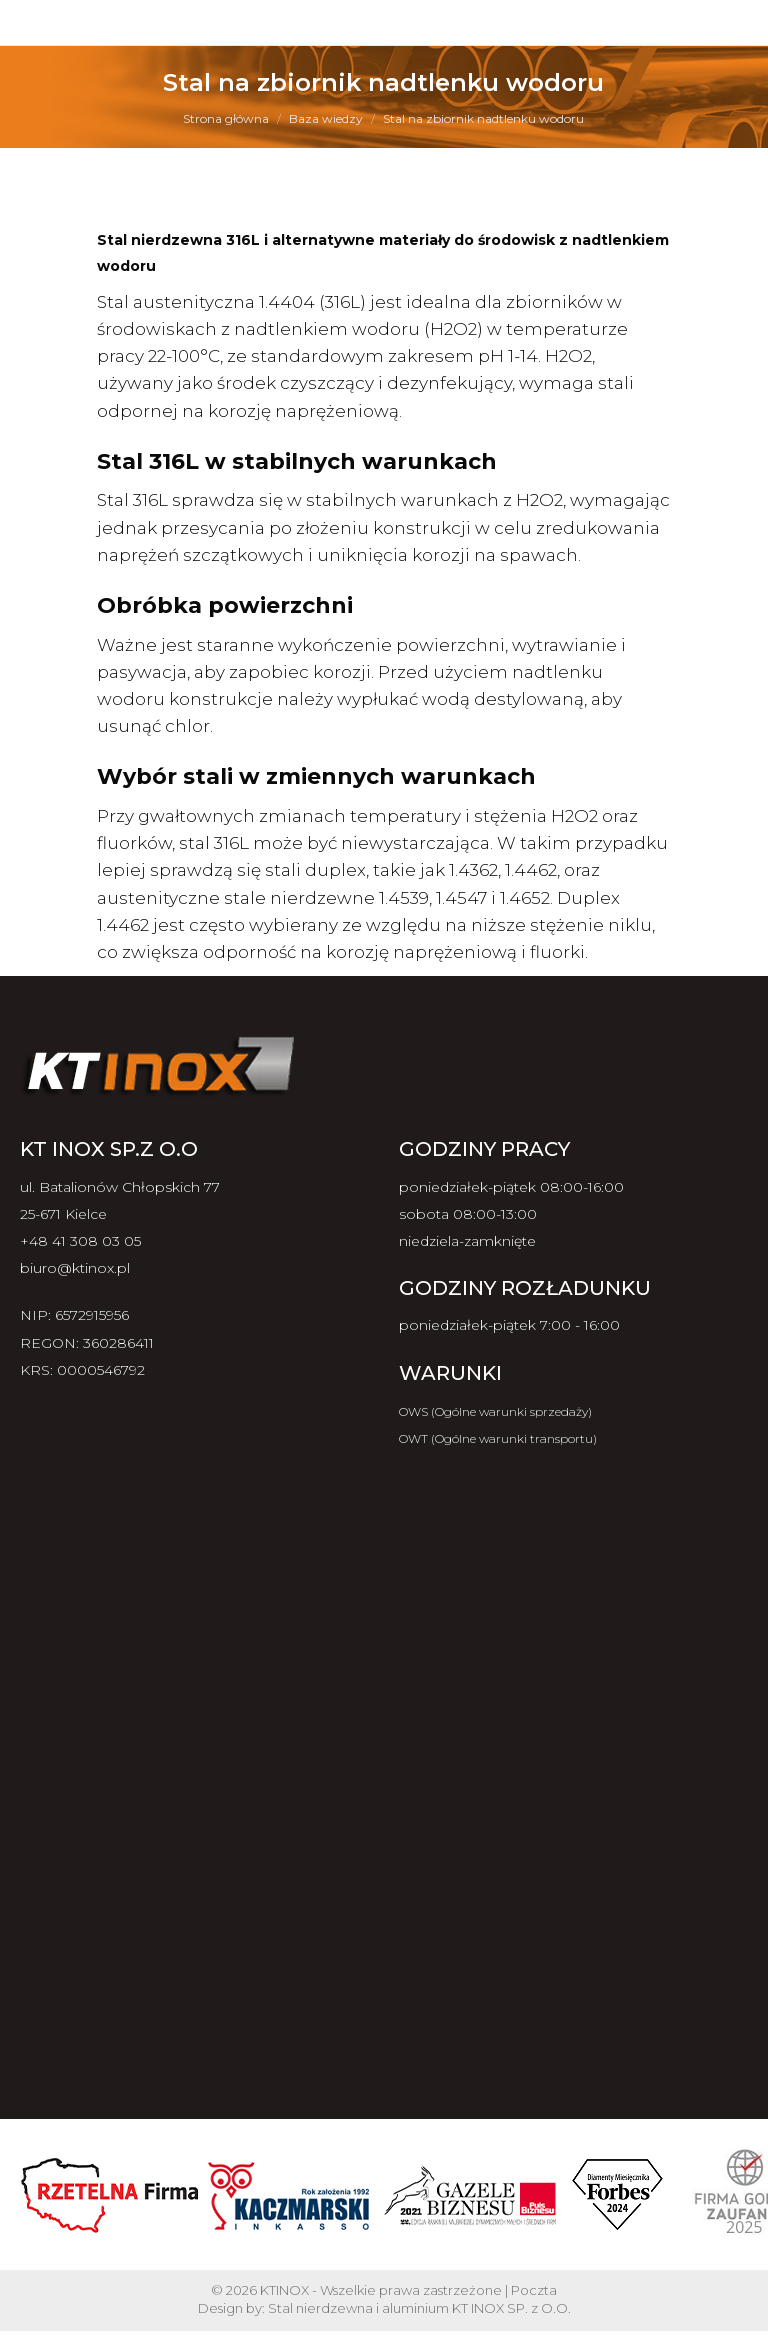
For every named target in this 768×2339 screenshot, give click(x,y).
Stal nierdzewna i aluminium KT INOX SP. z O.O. (419, 2308)
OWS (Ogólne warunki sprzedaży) (495, 1411)
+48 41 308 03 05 (80, 1241)
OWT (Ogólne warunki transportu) (498, 1438)
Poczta (534, 2290)
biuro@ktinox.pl (75, 1268)
